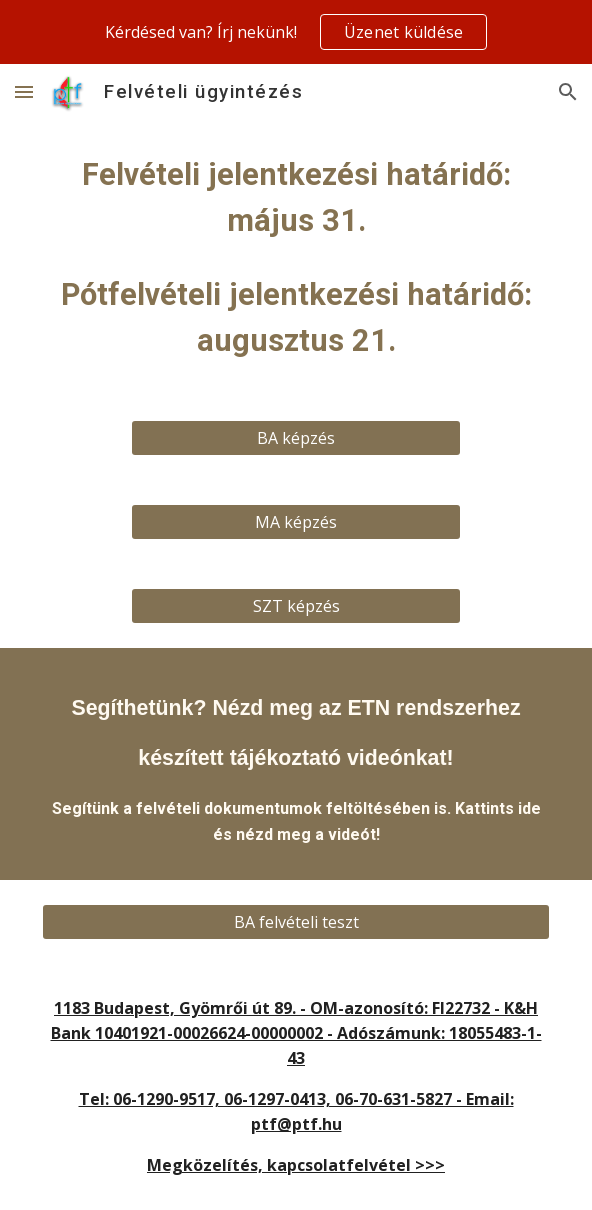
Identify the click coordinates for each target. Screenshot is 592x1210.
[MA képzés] (295, 522)
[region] (296, 32)
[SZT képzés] (295, 606)
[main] (295, 258)
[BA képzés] (295, 438)
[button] (24, 91)
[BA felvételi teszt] (295, 922)
